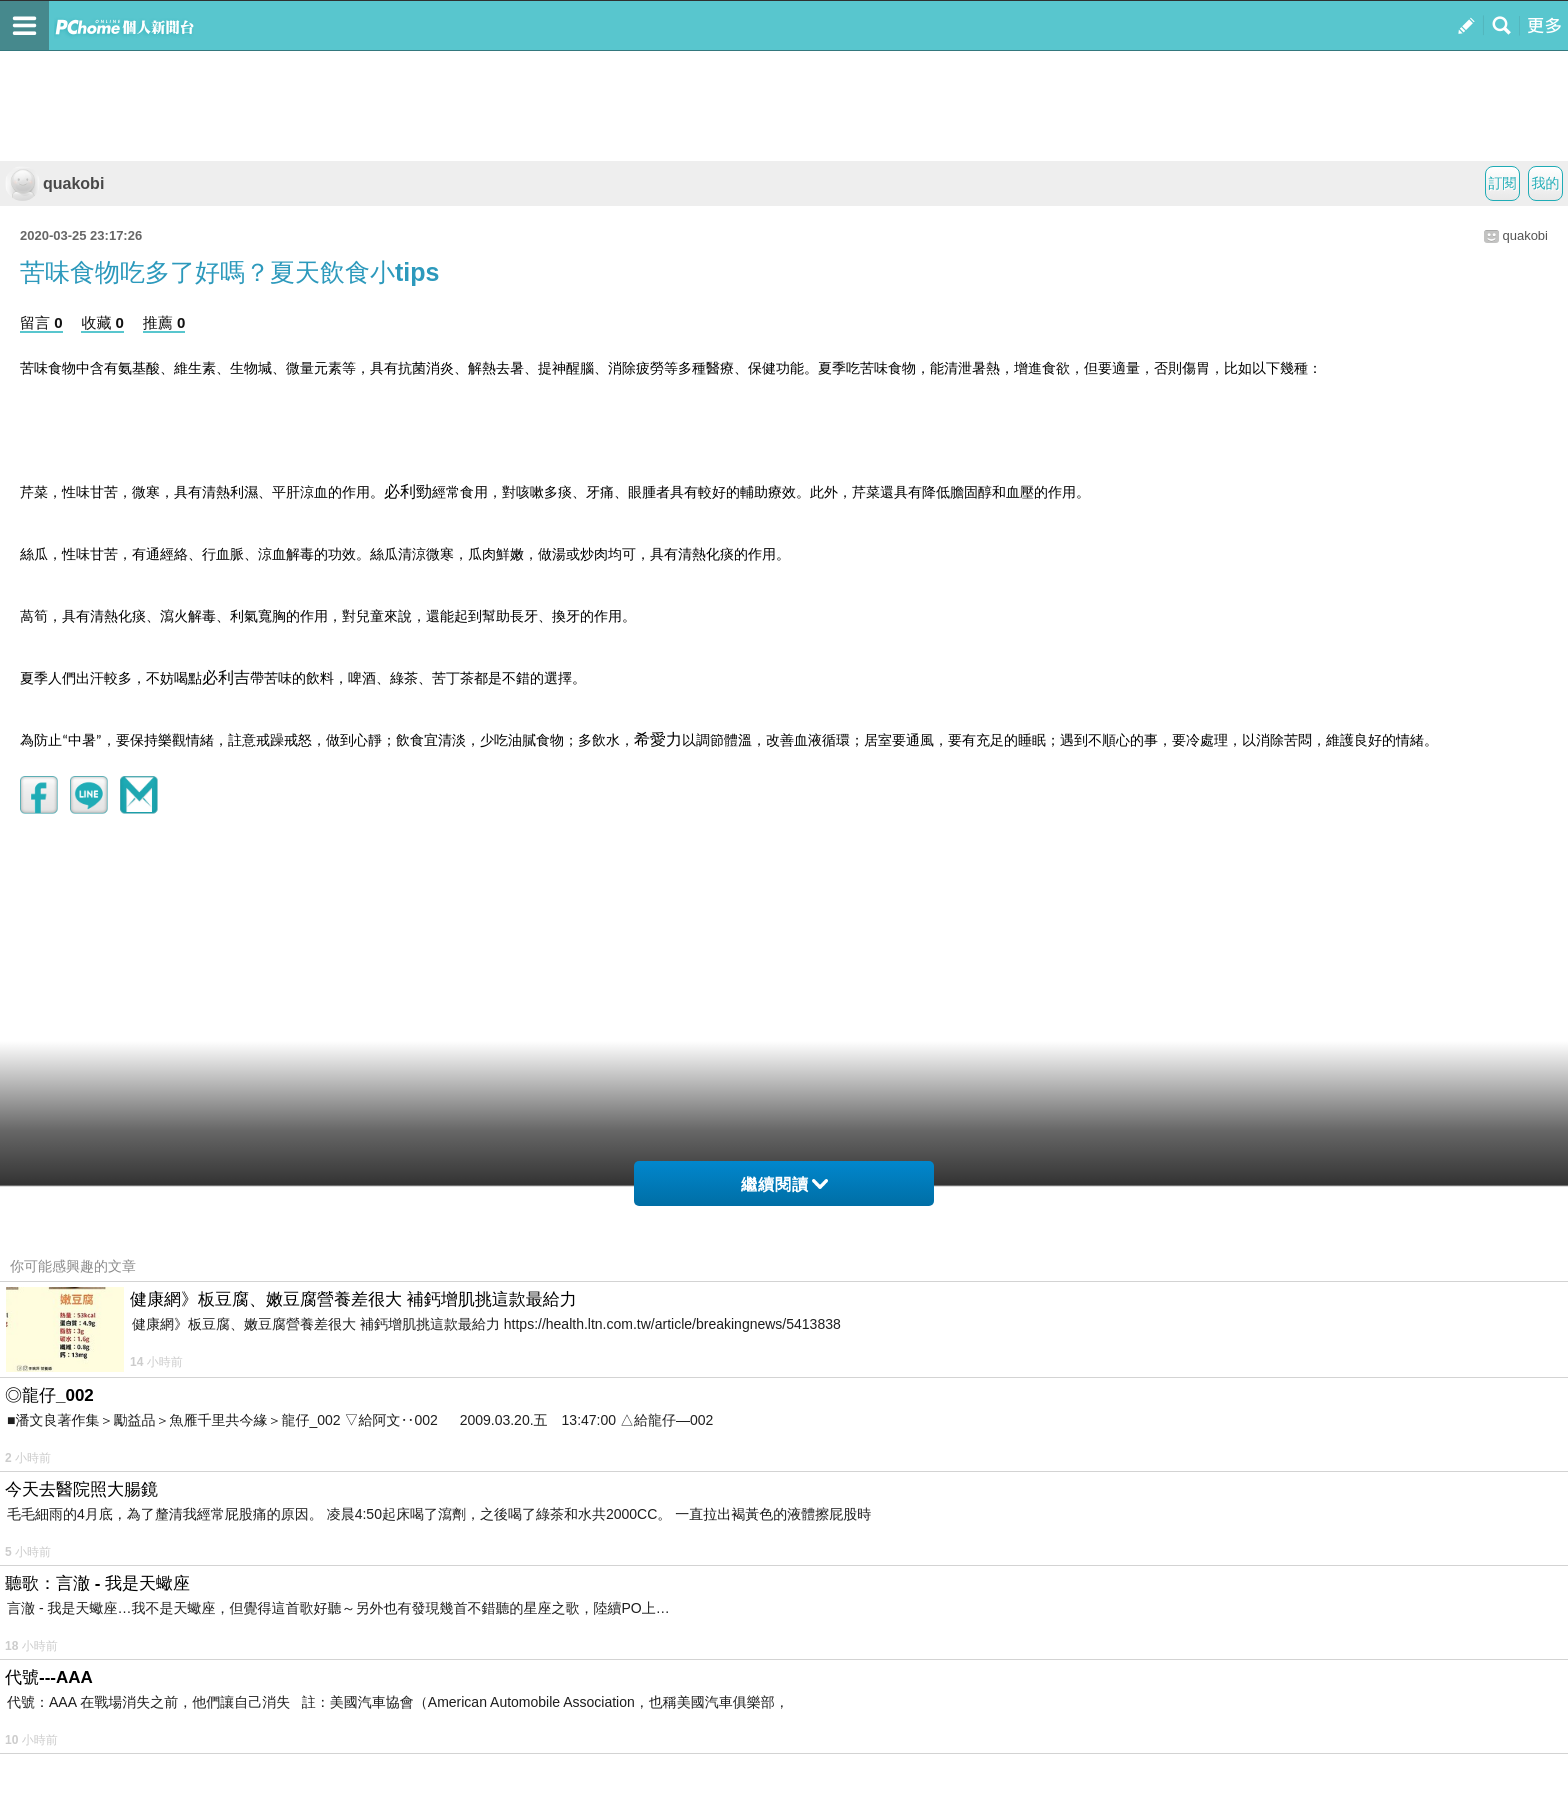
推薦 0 (164, 322)
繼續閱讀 (784, 1184)
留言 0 (41, 322)
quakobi (54, 183)
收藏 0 (102, 322)
